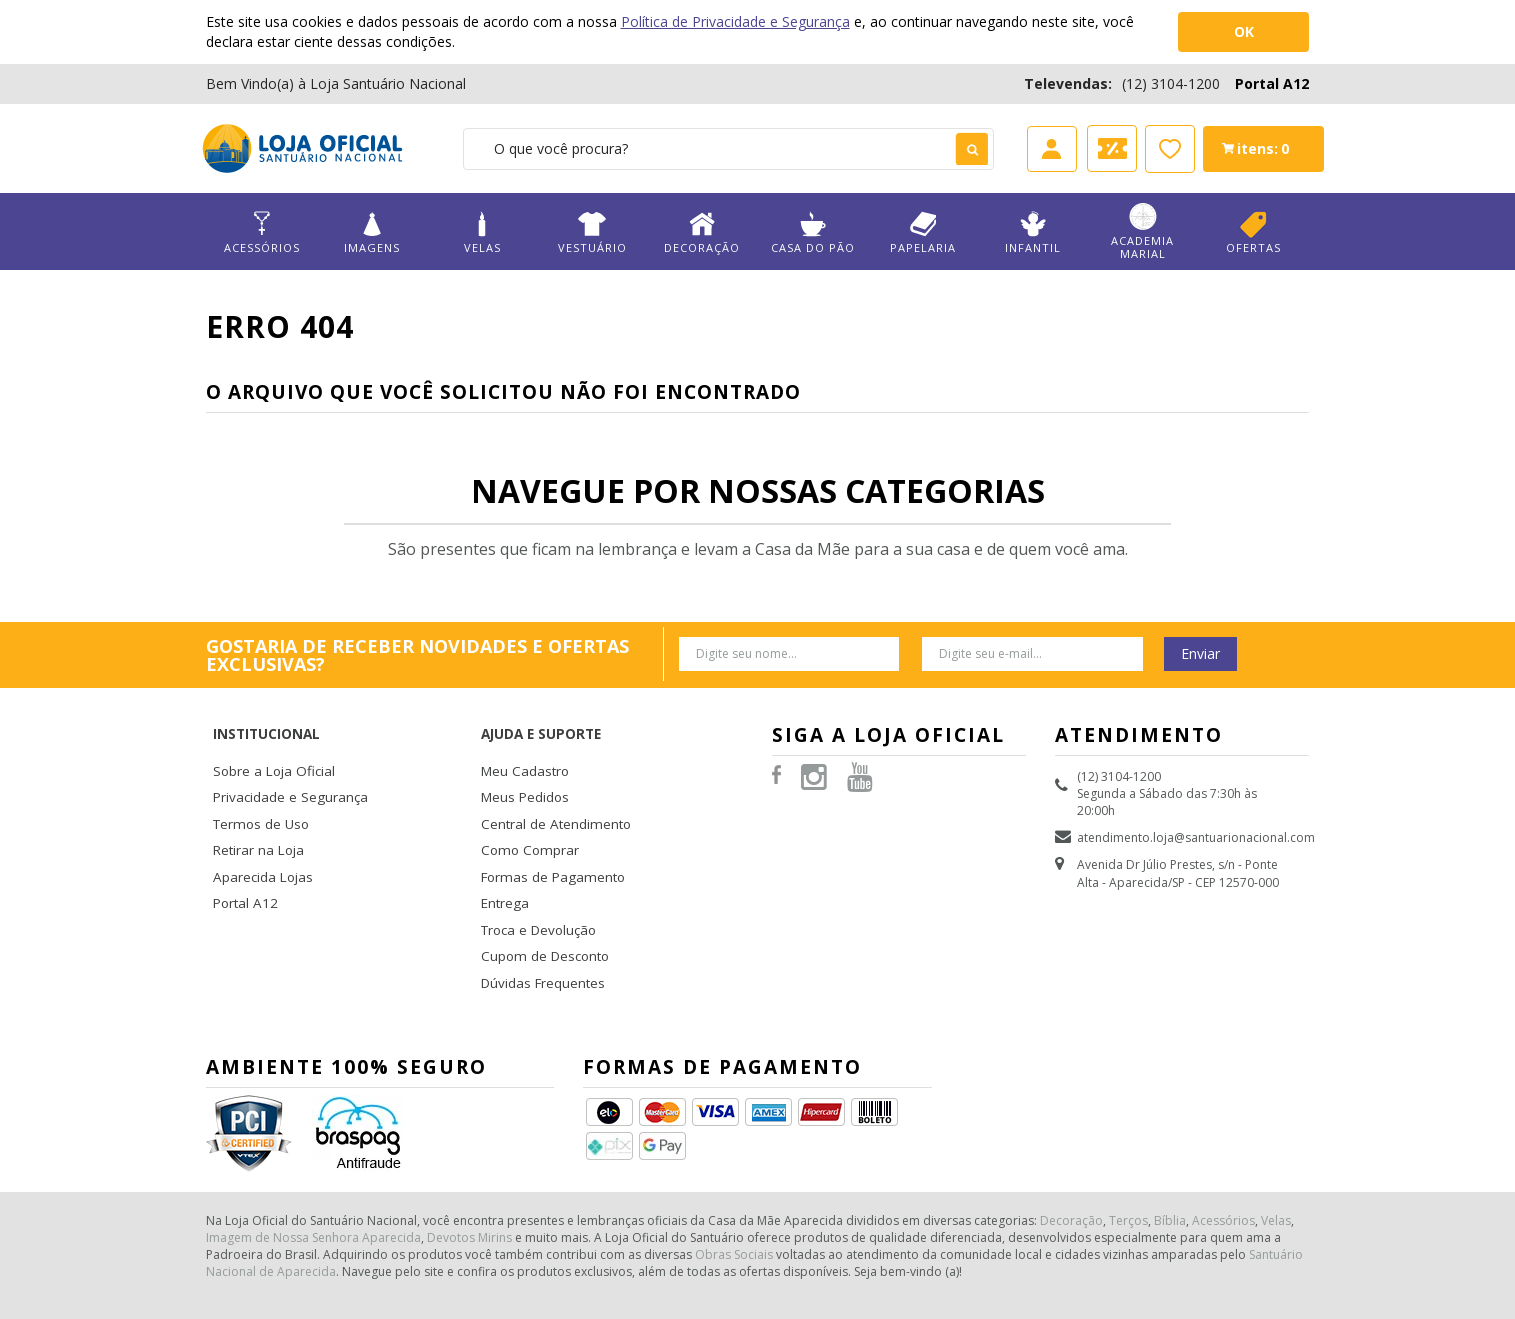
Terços (1128, 1164)
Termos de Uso (257, 790)
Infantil (1033, 232)
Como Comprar (526, 813)
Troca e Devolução (534, 884)
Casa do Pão (812, 232)
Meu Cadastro (521, 743)
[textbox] (728, 149)
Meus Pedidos (521, 766)
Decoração (702, 232)
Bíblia (1170, 1164)
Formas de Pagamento (545, 837)
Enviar (1200, 653)
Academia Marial (1143, 232)
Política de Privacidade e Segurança (735, 21)
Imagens (372, 232)
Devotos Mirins (469, 1181)
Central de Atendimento (549, 790)
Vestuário (592, 232)
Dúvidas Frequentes (537, 931)
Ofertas (1253, 232)
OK (1244, 31)
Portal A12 (1272, 83)
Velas (482, 232)
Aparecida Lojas (259, 837)
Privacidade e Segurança (282, 766)
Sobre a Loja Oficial (268, 743)
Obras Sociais (734, 1198)
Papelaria (923, 232)
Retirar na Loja (254, 813)
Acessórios (262, 232)
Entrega (502, 860)
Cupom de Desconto (540, 908)
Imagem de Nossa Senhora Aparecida (313, 1181)
